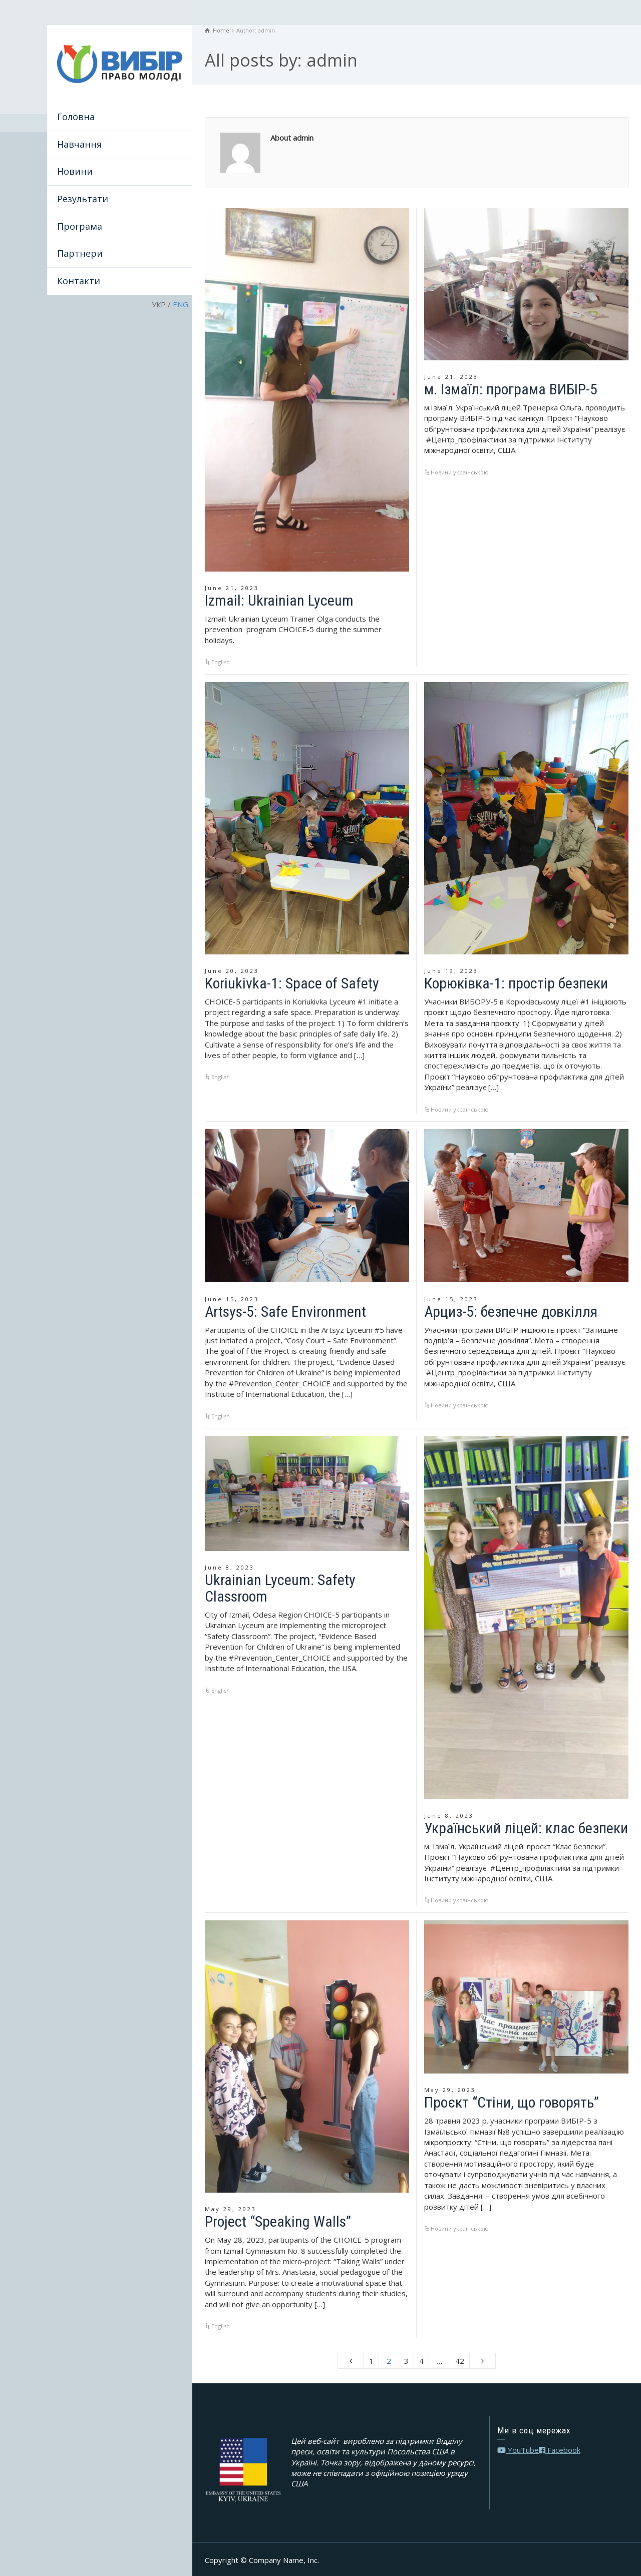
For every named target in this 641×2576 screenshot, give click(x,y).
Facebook (559, 2450)
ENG (180, 304)
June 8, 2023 (229, 1567)
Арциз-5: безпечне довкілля (510, 1311)
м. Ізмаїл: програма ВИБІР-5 (510, 389)
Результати (82, 199)
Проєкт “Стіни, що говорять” (511, 2102)
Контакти (78, 281)
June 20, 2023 (232, 970)
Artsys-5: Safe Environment (285, 1311)
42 (459, 2361)
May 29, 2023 (230, 2209)
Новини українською (460, 472)
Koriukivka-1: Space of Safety (292, 983)
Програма (79, 226)
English (220, 662)
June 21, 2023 (232, 588)
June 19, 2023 (451, 970)
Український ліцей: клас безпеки (526, 1828)
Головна (76, 117)
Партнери (80, 253)
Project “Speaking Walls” (278, 2221)
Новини (75, 171)
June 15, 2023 (232, 1299)
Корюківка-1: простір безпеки (516, 983)
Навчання (79, 144)
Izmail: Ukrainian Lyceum (279, 600)
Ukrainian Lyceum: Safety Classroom (280, 1588)
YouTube (518, 2450)
